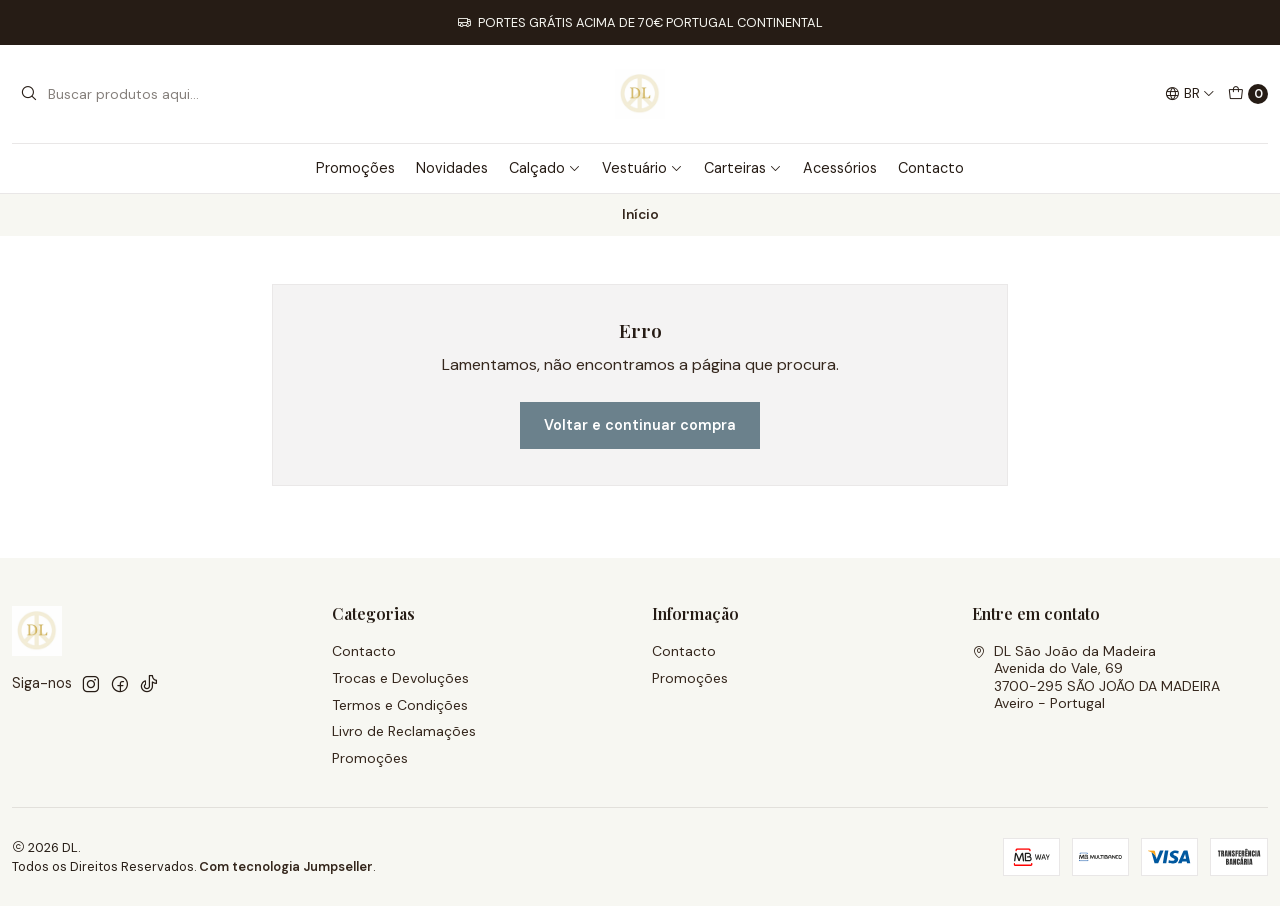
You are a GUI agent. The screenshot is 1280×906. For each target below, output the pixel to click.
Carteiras (743, 168)
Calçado (545, 168)
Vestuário (642, 168)
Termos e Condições (400, 705)
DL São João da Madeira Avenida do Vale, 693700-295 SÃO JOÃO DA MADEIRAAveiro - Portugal (1096, 677)
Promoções (355, 168)
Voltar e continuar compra (640, 425)
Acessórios (840, 168)
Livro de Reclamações (404, 731)
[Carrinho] (1248, 94)
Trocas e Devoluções (400, 678)
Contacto (931, 168)
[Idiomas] (1190, 94)
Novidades (452, 168)
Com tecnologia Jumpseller (286, 866)
